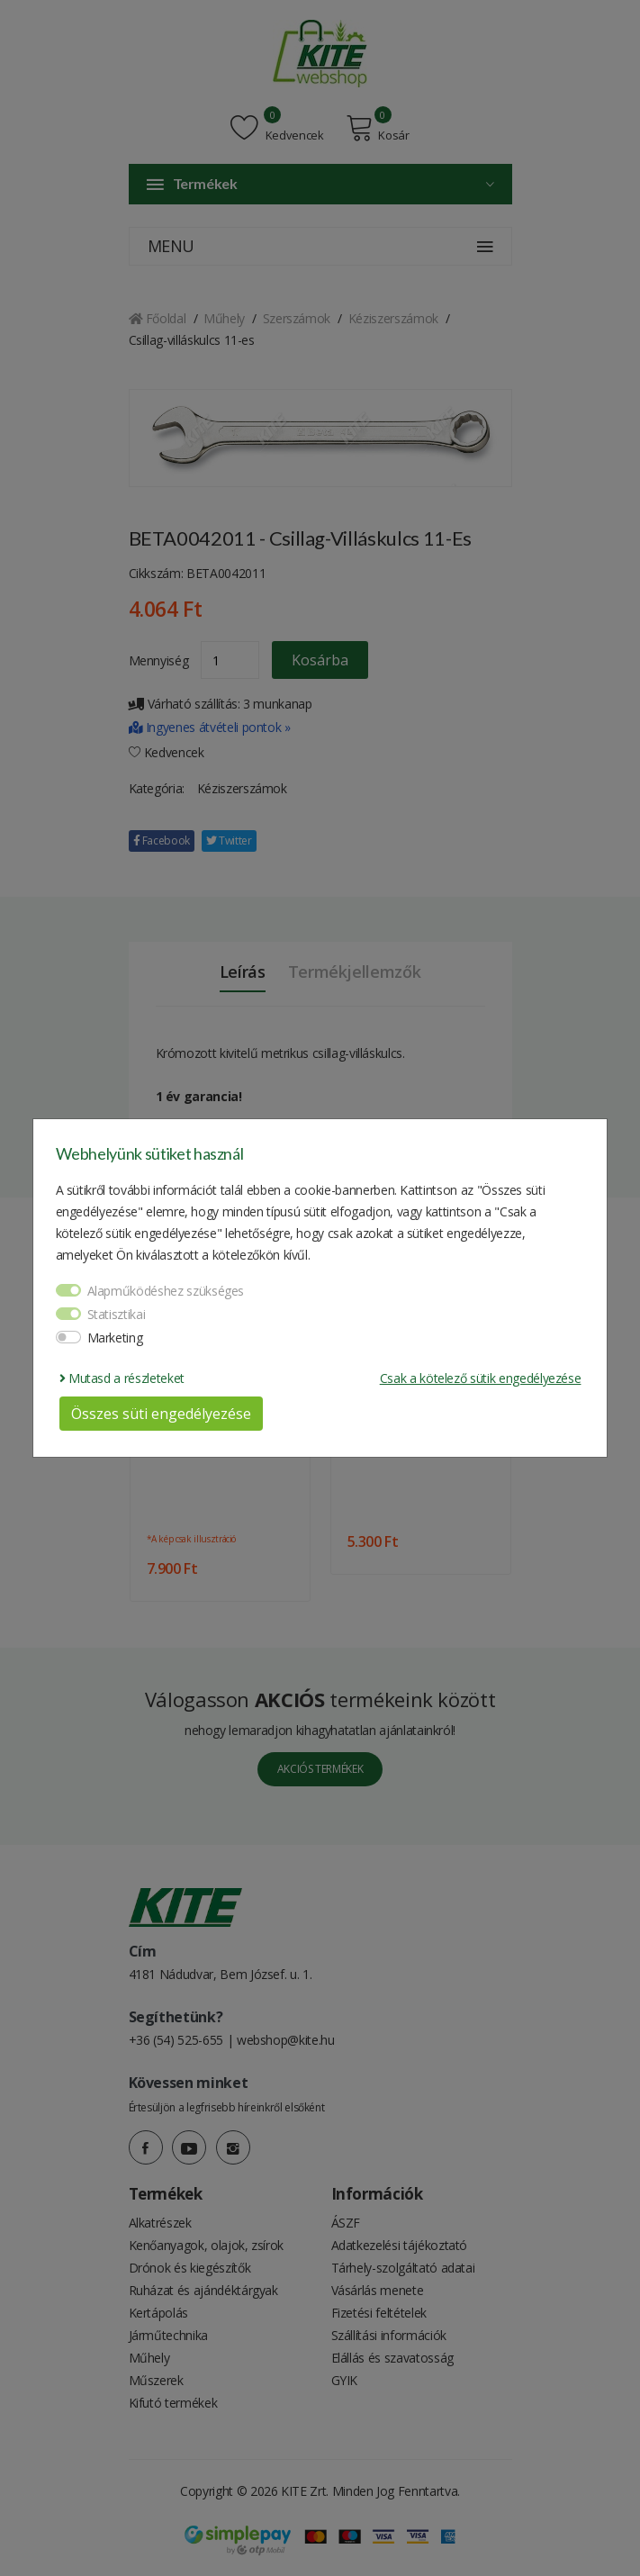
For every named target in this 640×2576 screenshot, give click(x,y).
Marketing (115, 1337)
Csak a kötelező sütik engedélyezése (480, 1378)
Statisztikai (116, 1314)
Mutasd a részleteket (122, 1378)
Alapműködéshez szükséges (166, 1290)
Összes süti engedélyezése (161, 1414)
